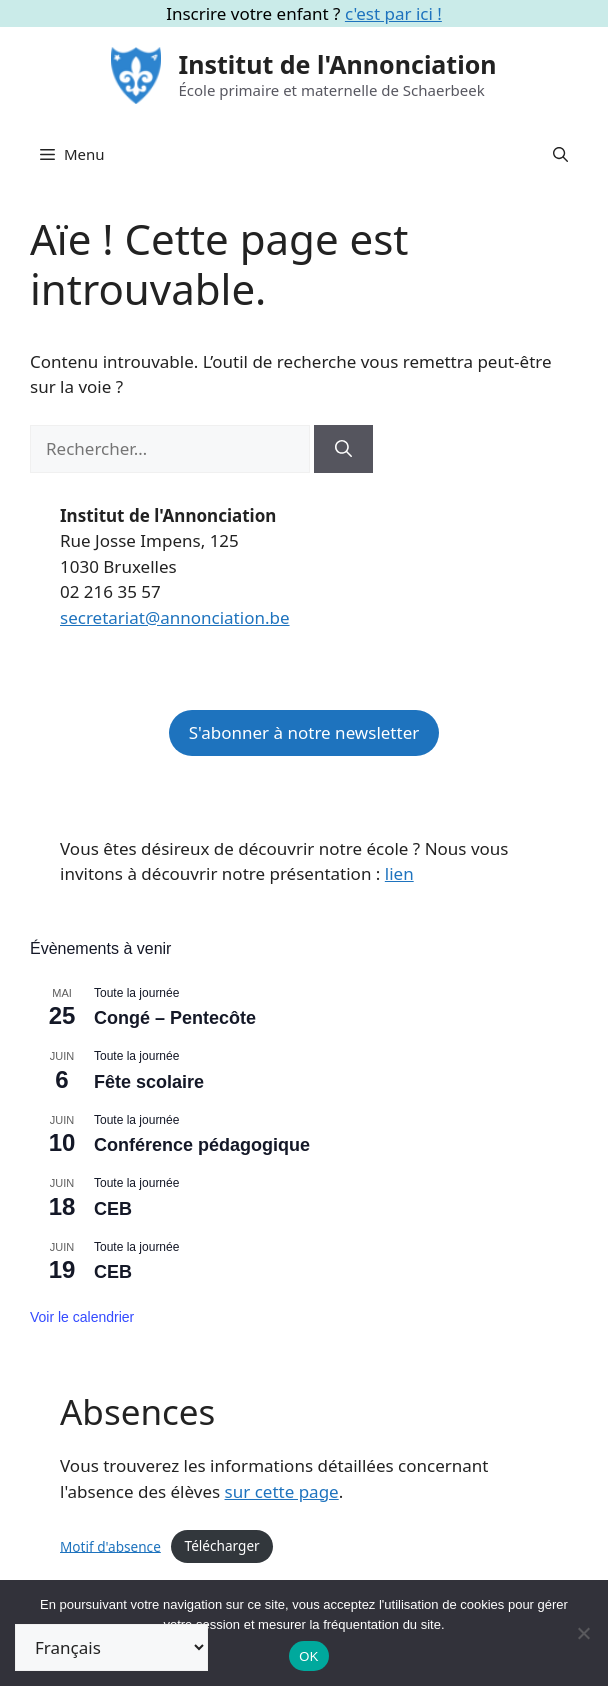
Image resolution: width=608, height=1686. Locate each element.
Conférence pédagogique (202, 1145)
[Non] (583, 1633)
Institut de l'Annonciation (337, 64)
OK (308, 1656)
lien (399, 873)
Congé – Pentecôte (175, 1018)
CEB (113, 1209)
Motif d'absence (110, 1545)
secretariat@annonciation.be (175, 617)
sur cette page (282, 1491)
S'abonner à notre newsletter (304, 732)
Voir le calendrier (82, 1317)
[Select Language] (111, 1647)
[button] (560, 154)
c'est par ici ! (393, 13)
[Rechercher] (343, 449)
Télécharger (222, 1545)
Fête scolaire (149, 1082)
